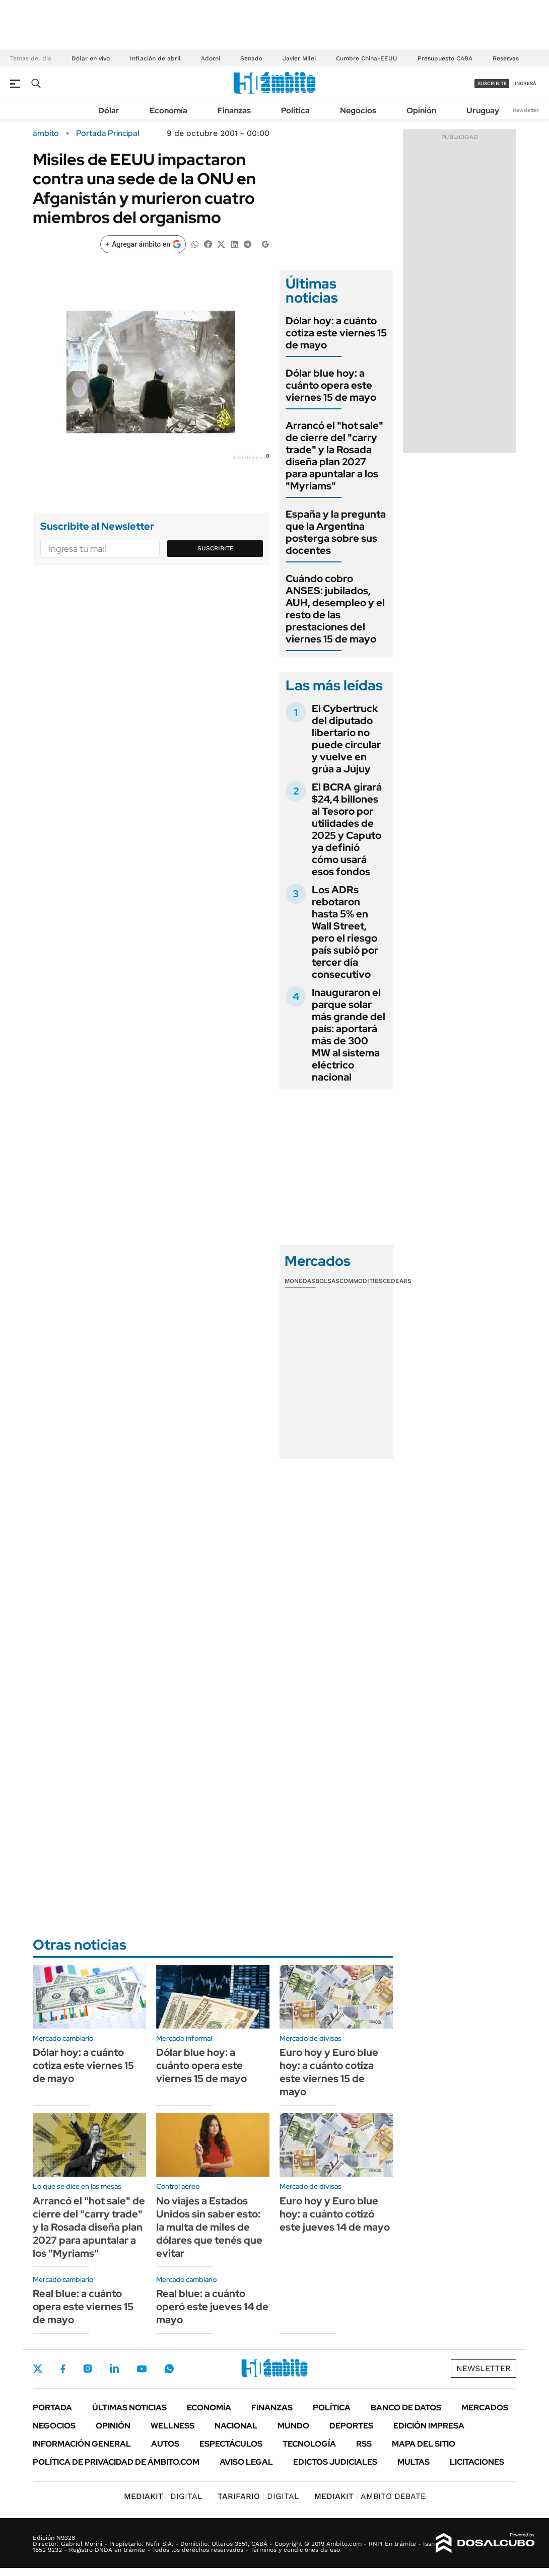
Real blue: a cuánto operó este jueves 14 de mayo (212, 2306)
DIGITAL (163, 2496)
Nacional (236, 2425)
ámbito (46, 133)
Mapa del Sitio (423, 2444)
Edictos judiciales (335, 2462)
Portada (52, 2407)
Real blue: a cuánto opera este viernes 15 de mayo (83, 2306)
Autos (165, 2444)
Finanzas (234, 110)
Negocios (358, 110)
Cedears (397, 1280)
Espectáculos (230, 2444)
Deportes (351, 2425)
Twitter (38, 2369)
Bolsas (327, 1280)
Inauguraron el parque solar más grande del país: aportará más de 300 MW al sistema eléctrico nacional (348, 1035)
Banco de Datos (406, 2407)
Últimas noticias (129, 2407)
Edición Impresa (428, 2425)
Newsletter (526, 110)
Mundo (293, 2425)
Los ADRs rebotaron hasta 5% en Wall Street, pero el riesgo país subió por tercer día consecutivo (345, 932)
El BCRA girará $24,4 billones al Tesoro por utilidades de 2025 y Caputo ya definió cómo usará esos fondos (347, 829)
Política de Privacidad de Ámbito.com (116, 2462)
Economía (168, 110)
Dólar (108, 110)
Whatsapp (169, 2368)
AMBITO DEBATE (370, 2496)
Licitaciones (477, 2462)
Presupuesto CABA (445, 58)
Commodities (361, 1280)
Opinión (421, 110)
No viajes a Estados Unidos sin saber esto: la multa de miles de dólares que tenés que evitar (209, 2227)
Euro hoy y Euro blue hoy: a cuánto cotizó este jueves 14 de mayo (335, 2214)
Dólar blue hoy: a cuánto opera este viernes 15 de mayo (331, 385)
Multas (413, 2462)
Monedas (300, 1280)
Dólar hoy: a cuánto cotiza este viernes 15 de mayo (336, 332)
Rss (364, 2444)
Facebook (62, 2368)
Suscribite (215, 548)
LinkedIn (114, 2368)
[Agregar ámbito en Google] (143, 244)
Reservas (506, 58)
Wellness (172, 2425)
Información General (82, 2444)
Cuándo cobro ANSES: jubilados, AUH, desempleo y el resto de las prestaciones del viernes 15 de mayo (335, 609)
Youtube (141, 2369)
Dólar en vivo (91, 58)
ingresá (525, 83)
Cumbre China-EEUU (366, 58)
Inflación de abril (155, 58)
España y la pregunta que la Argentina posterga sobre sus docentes (336, 532)
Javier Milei (299, 58)
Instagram (87, 2368)
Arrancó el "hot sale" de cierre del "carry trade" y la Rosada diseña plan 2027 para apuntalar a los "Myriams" (334, 455)
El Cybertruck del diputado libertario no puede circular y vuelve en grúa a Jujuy (346, 738)
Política (295, 110)
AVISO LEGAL (246, 2462)
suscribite (492, 83)
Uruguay (482, 110)
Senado (251, 58)
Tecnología (309, 2444)
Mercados (484, 2407)
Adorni (210, 58)
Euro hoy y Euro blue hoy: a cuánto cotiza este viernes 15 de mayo (329, 2072)
